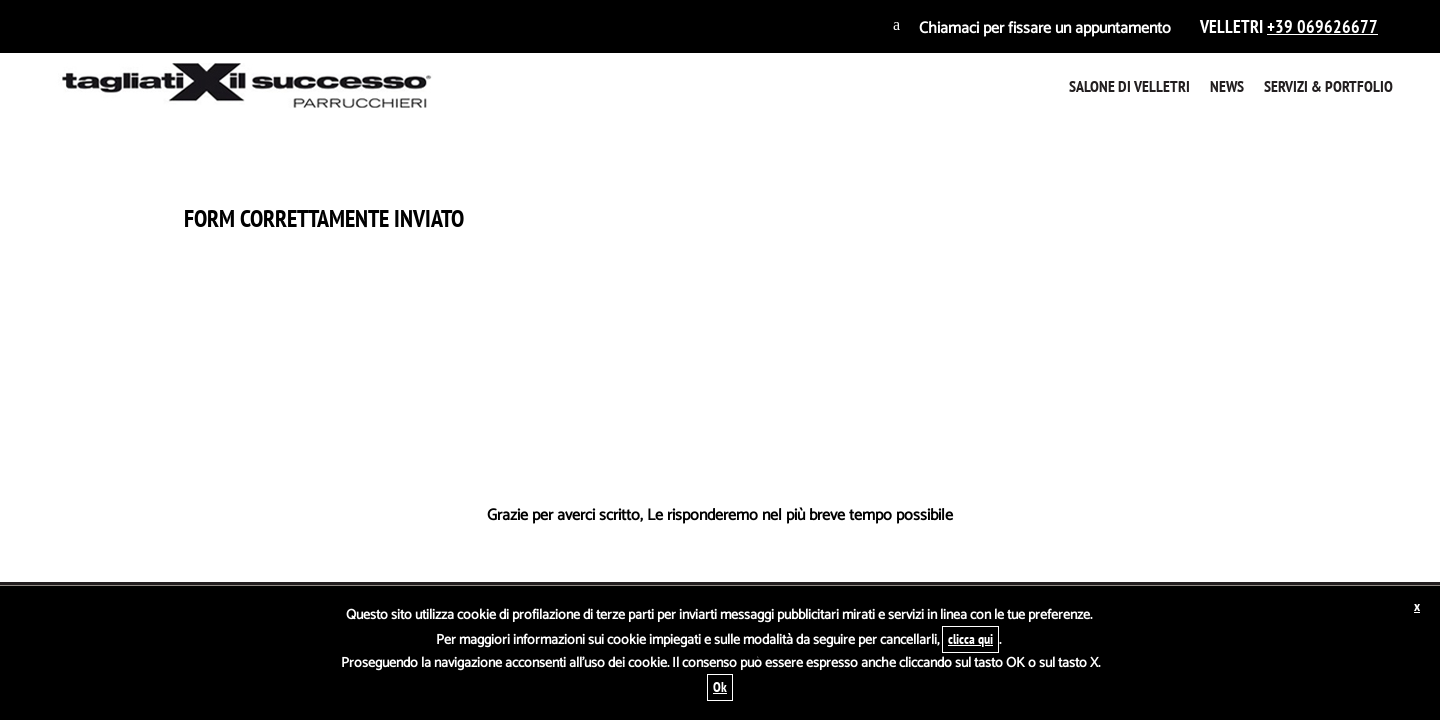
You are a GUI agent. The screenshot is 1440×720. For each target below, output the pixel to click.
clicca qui (970, 639)
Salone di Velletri (1129, 86)
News (1227, 86)
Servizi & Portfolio (1328, 86)
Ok (720, 687)
